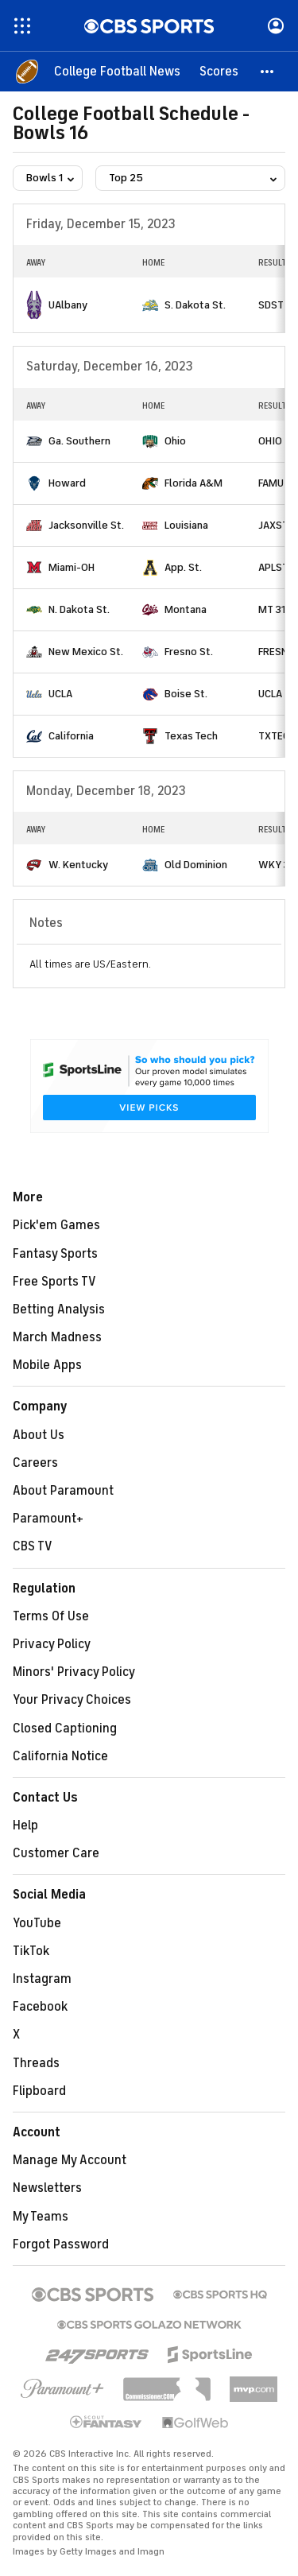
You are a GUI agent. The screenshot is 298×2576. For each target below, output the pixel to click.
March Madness (57, 1337)
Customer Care (56, 1853)
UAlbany (67, 305)
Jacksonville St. (86, 525)
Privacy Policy (52, 1644)
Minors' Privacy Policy (74, 1672)
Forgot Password (61, 2244)
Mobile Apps (47, 1365)
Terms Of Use (51, 1616)
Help (25, 1825)
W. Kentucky (78, 864)
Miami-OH (71, 567)
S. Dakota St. (195, 305)
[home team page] (34, 305)
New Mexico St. (85, 651)
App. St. (183, 567)
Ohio (175, 441)
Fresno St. (188, 651)
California (71, 736)
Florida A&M (193, 483)
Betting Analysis (59, 1309)
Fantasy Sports (55, 1254)
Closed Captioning (65, 1728)
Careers (35, 1463)
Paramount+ (48, 1519)
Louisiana (186, 525)
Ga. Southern (79, 441)
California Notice (60, 1756)
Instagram (42, 1979)
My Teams (40, 2217)
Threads (36, 2063)
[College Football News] (117, 71)
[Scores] (219, 71)
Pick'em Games (56, 1225)
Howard (67, 483)
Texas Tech (191, 736)
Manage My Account (69, 2160)
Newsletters (47, 2188)
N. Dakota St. (79, 609)
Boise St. (185, 693)
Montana (185, 609)
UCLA (60, 693)
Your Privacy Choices (72, 1700)
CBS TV (32, 1546)
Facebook (40, 2007)
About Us (38, 1435)
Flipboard (39, 2091)
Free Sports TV (54, 1282)
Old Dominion (195, 864)
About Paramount (63, 1491)
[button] (268, 71)
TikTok (31, 1951)
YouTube (37, 1923)
